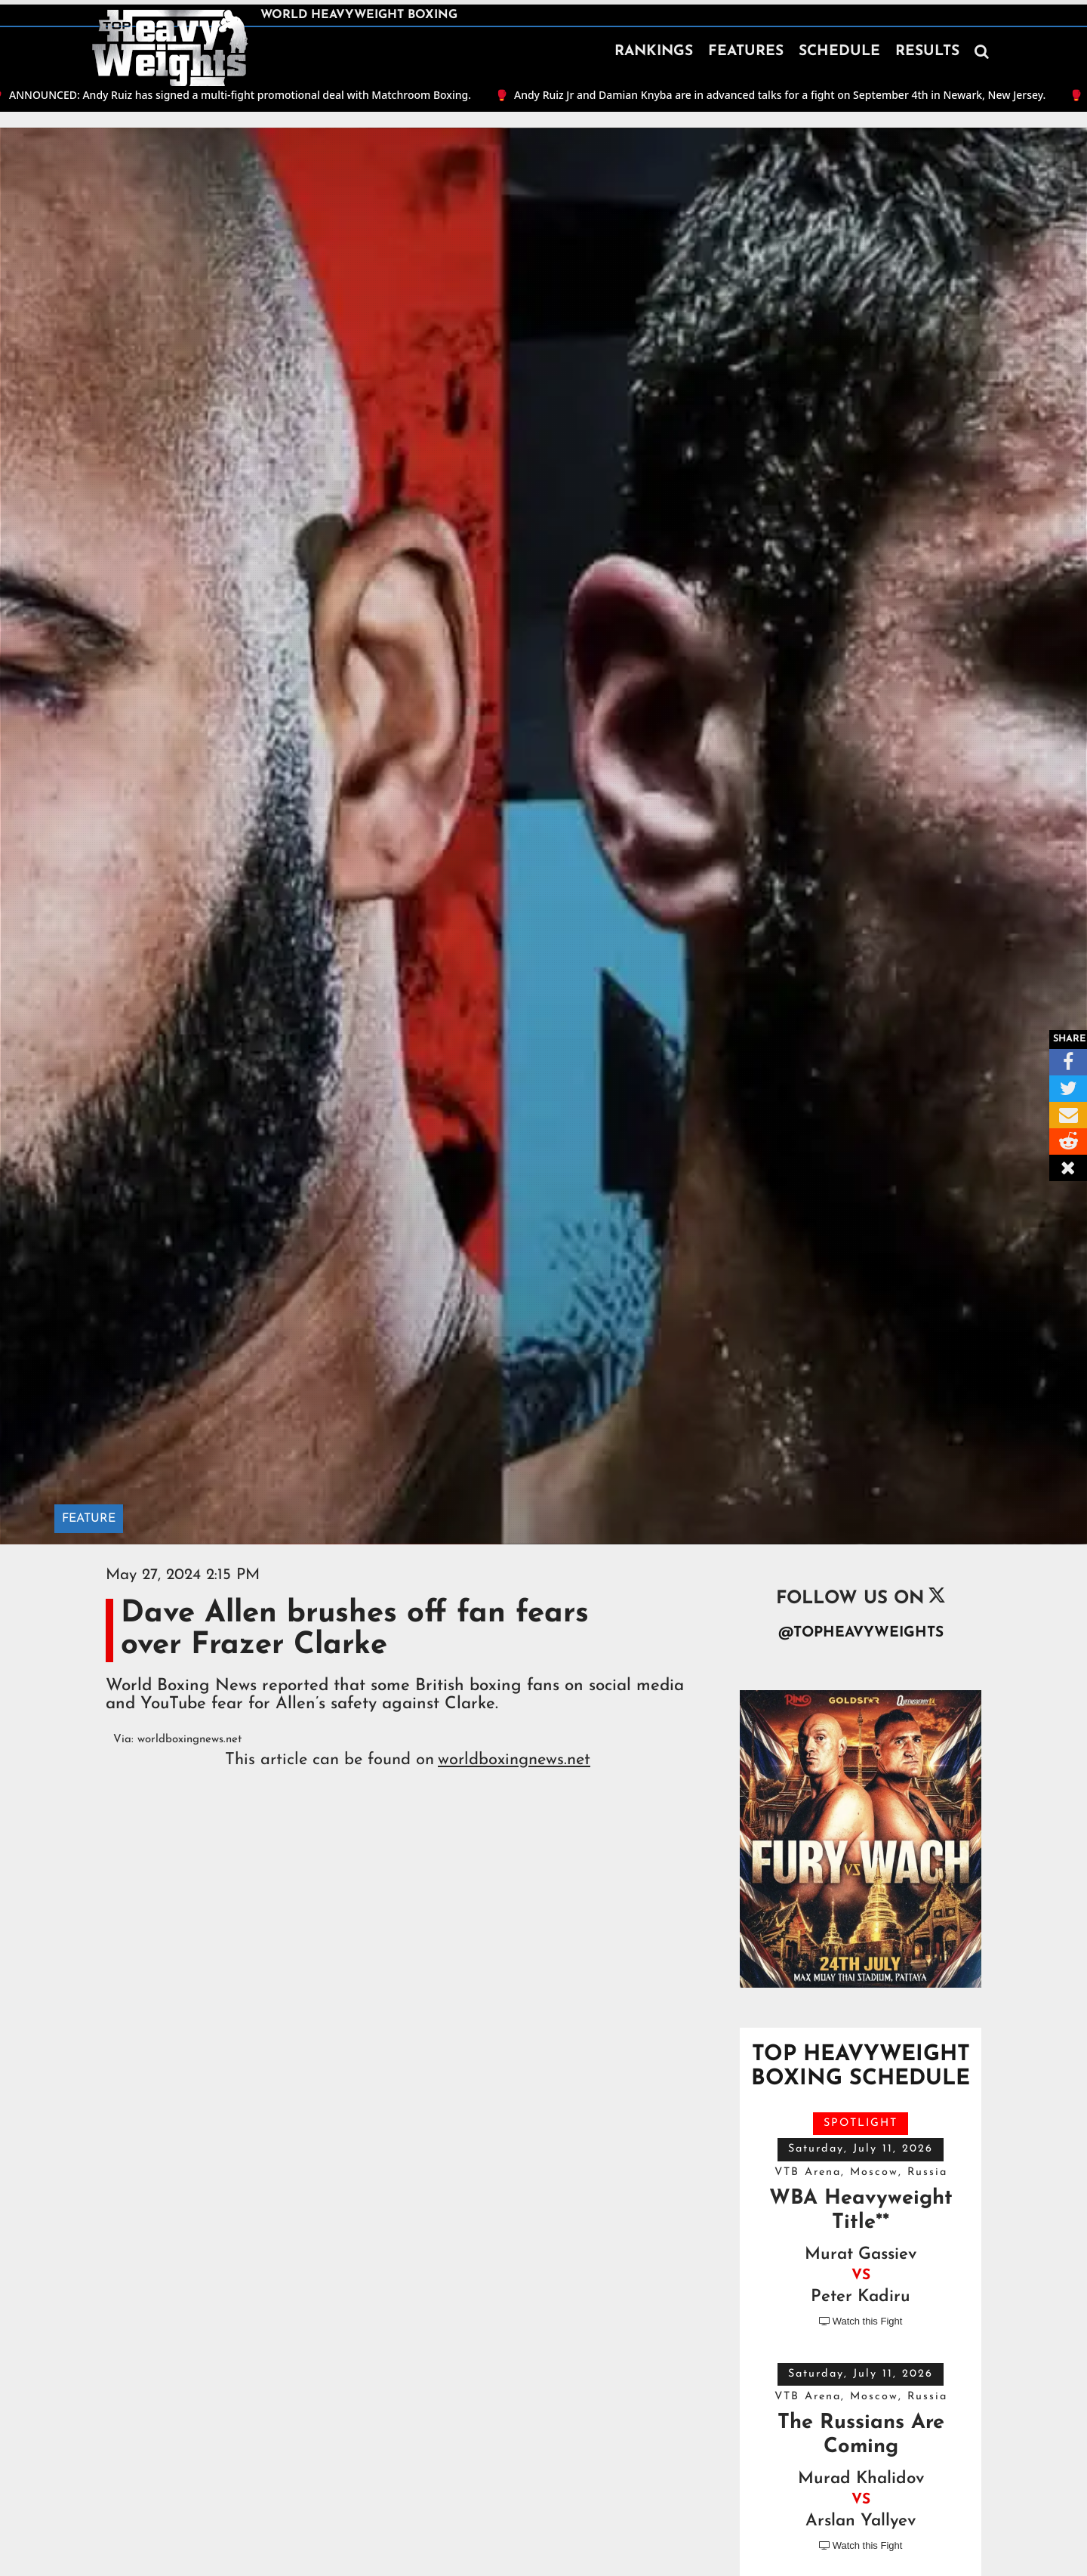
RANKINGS (653, 52)
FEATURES (746, 52)
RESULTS (927, 52)
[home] (170, 48)
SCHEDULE (839, 52)
